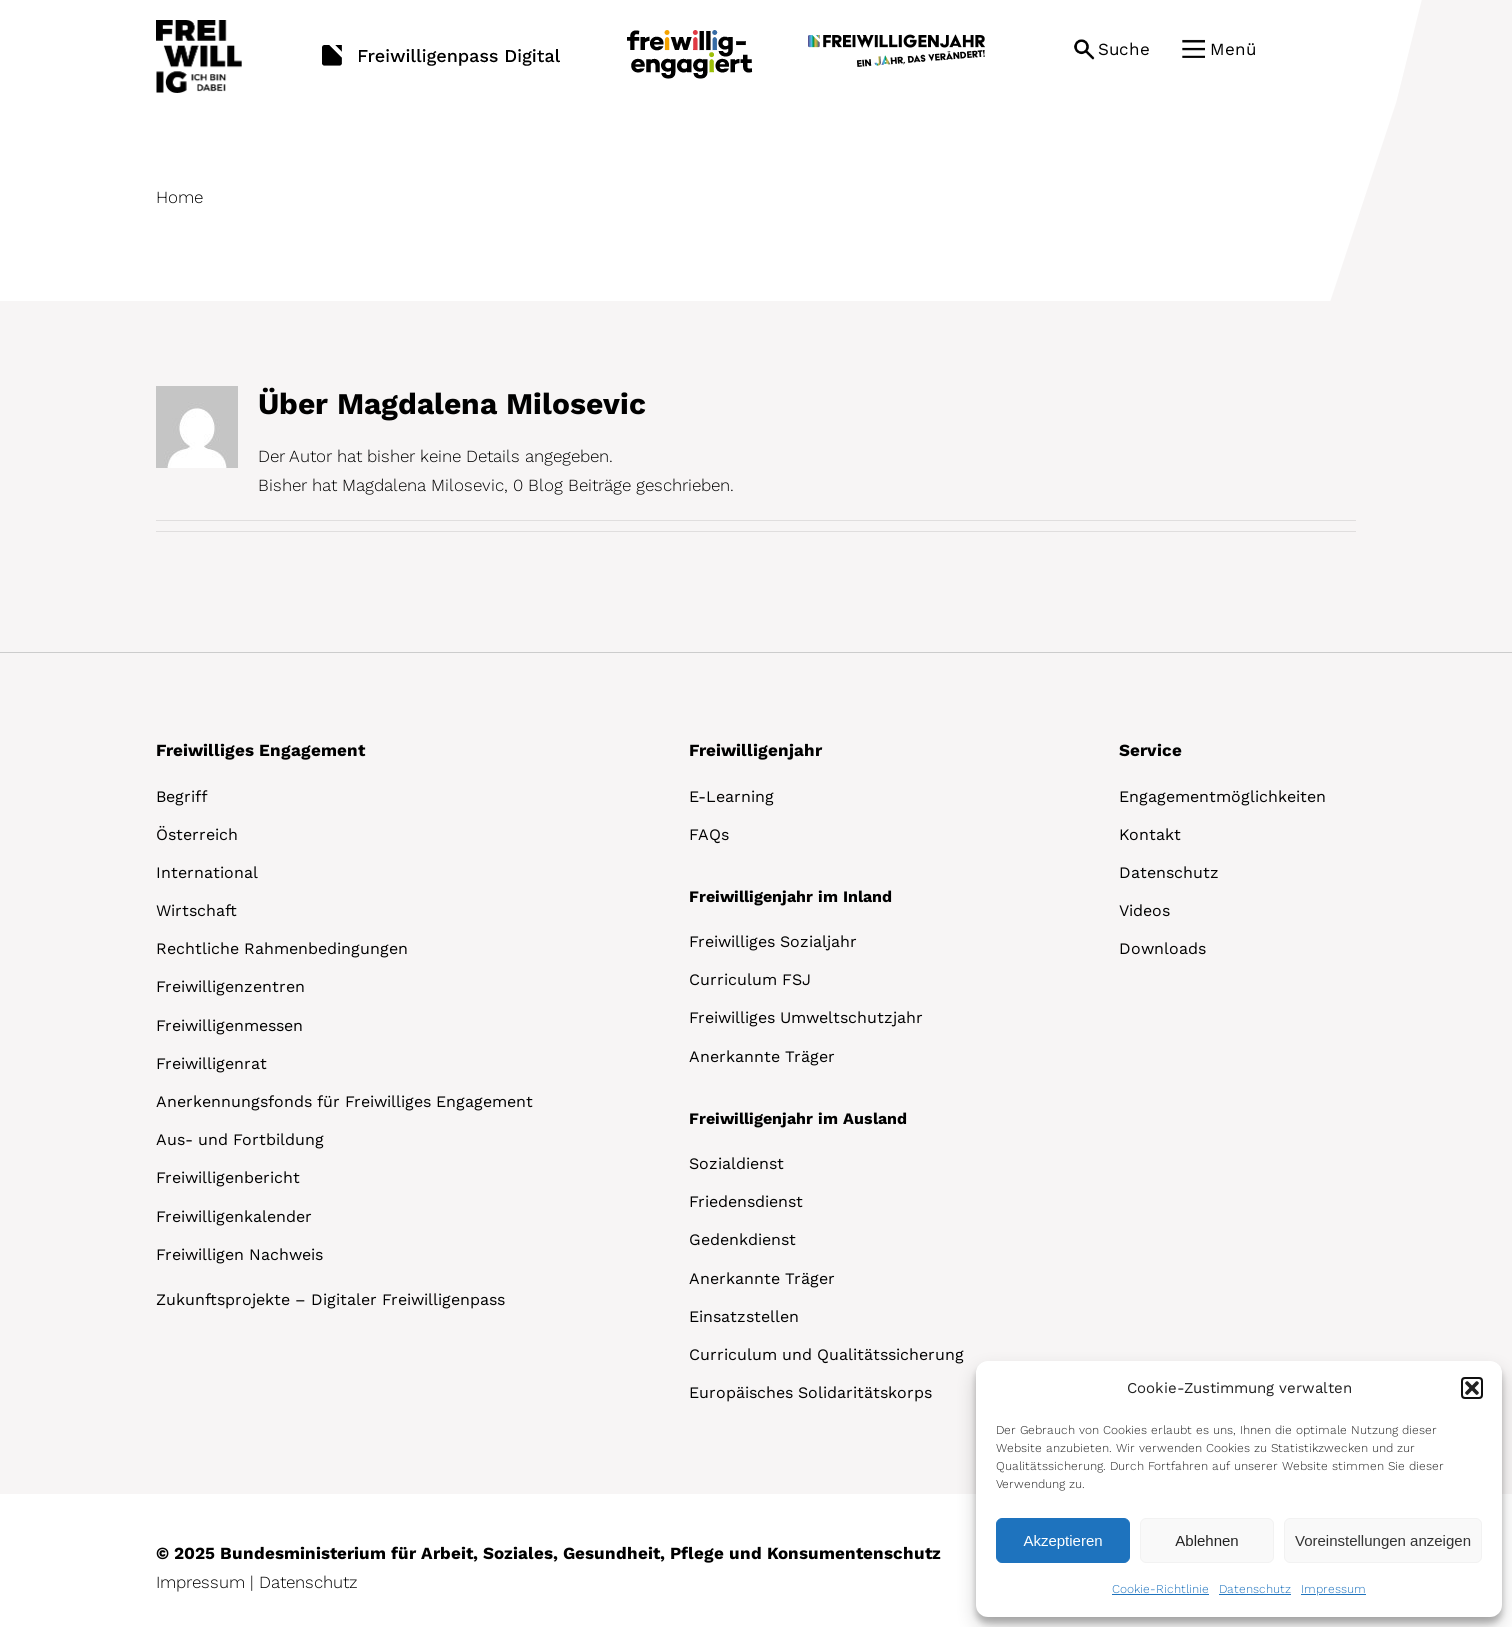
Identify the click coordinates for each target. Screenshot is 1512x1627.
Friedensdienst (746, 1201)
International (207, 872)
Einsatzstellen (744, 1316)
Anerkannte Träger (762, 1056)
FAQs (709, 834)
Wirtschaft (196, 910)
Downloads (1162, 948)
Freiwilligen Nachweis (239, 1254)
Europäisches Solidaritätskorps (810, 1392)
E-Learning (731, 796)
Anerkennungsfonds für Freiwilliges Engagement (344, 1101)
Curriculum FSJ (750, 979)
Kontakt (1150, 834)
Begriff (182, 796)
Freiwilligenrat (211, 1063)
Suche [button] (1124, 49)
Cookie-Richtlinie (1160, 1589)
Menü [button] (1233, 49)
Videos (1144, 910)
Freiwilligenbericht (228, 1177)
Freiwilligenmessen (229, 1025)
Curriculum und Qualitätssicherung (826, 1354)
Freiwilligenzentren (230, 986)
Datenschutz (1255, 1589)
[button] (1472, 1388)
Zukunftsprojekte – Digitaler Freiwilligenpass (330, 1299)
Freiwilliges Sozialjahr (773, 941)
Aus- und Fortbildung (240, 1139)
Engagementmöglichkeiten (1222, 796)
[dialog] (1239, 1489)
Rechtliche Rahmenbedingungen (282, 948)
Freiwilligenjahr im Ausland (798, 1118)
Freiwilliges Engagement (260, 750)
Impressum (1333, 1589)
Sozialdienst (736, 1163)
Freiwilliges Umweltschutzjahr (806, 1017)
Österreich (197, 834)
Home (179, 197)
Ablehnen (1206, 1540)
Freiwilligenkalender (234, 1216)
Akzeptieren (1062, 1540)
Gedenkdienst (742, 1239)
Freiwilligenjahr (755, 750)
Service (1150, 750)
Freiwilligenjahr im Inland (790, 896)
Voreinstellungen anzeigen (1383, 1540)
